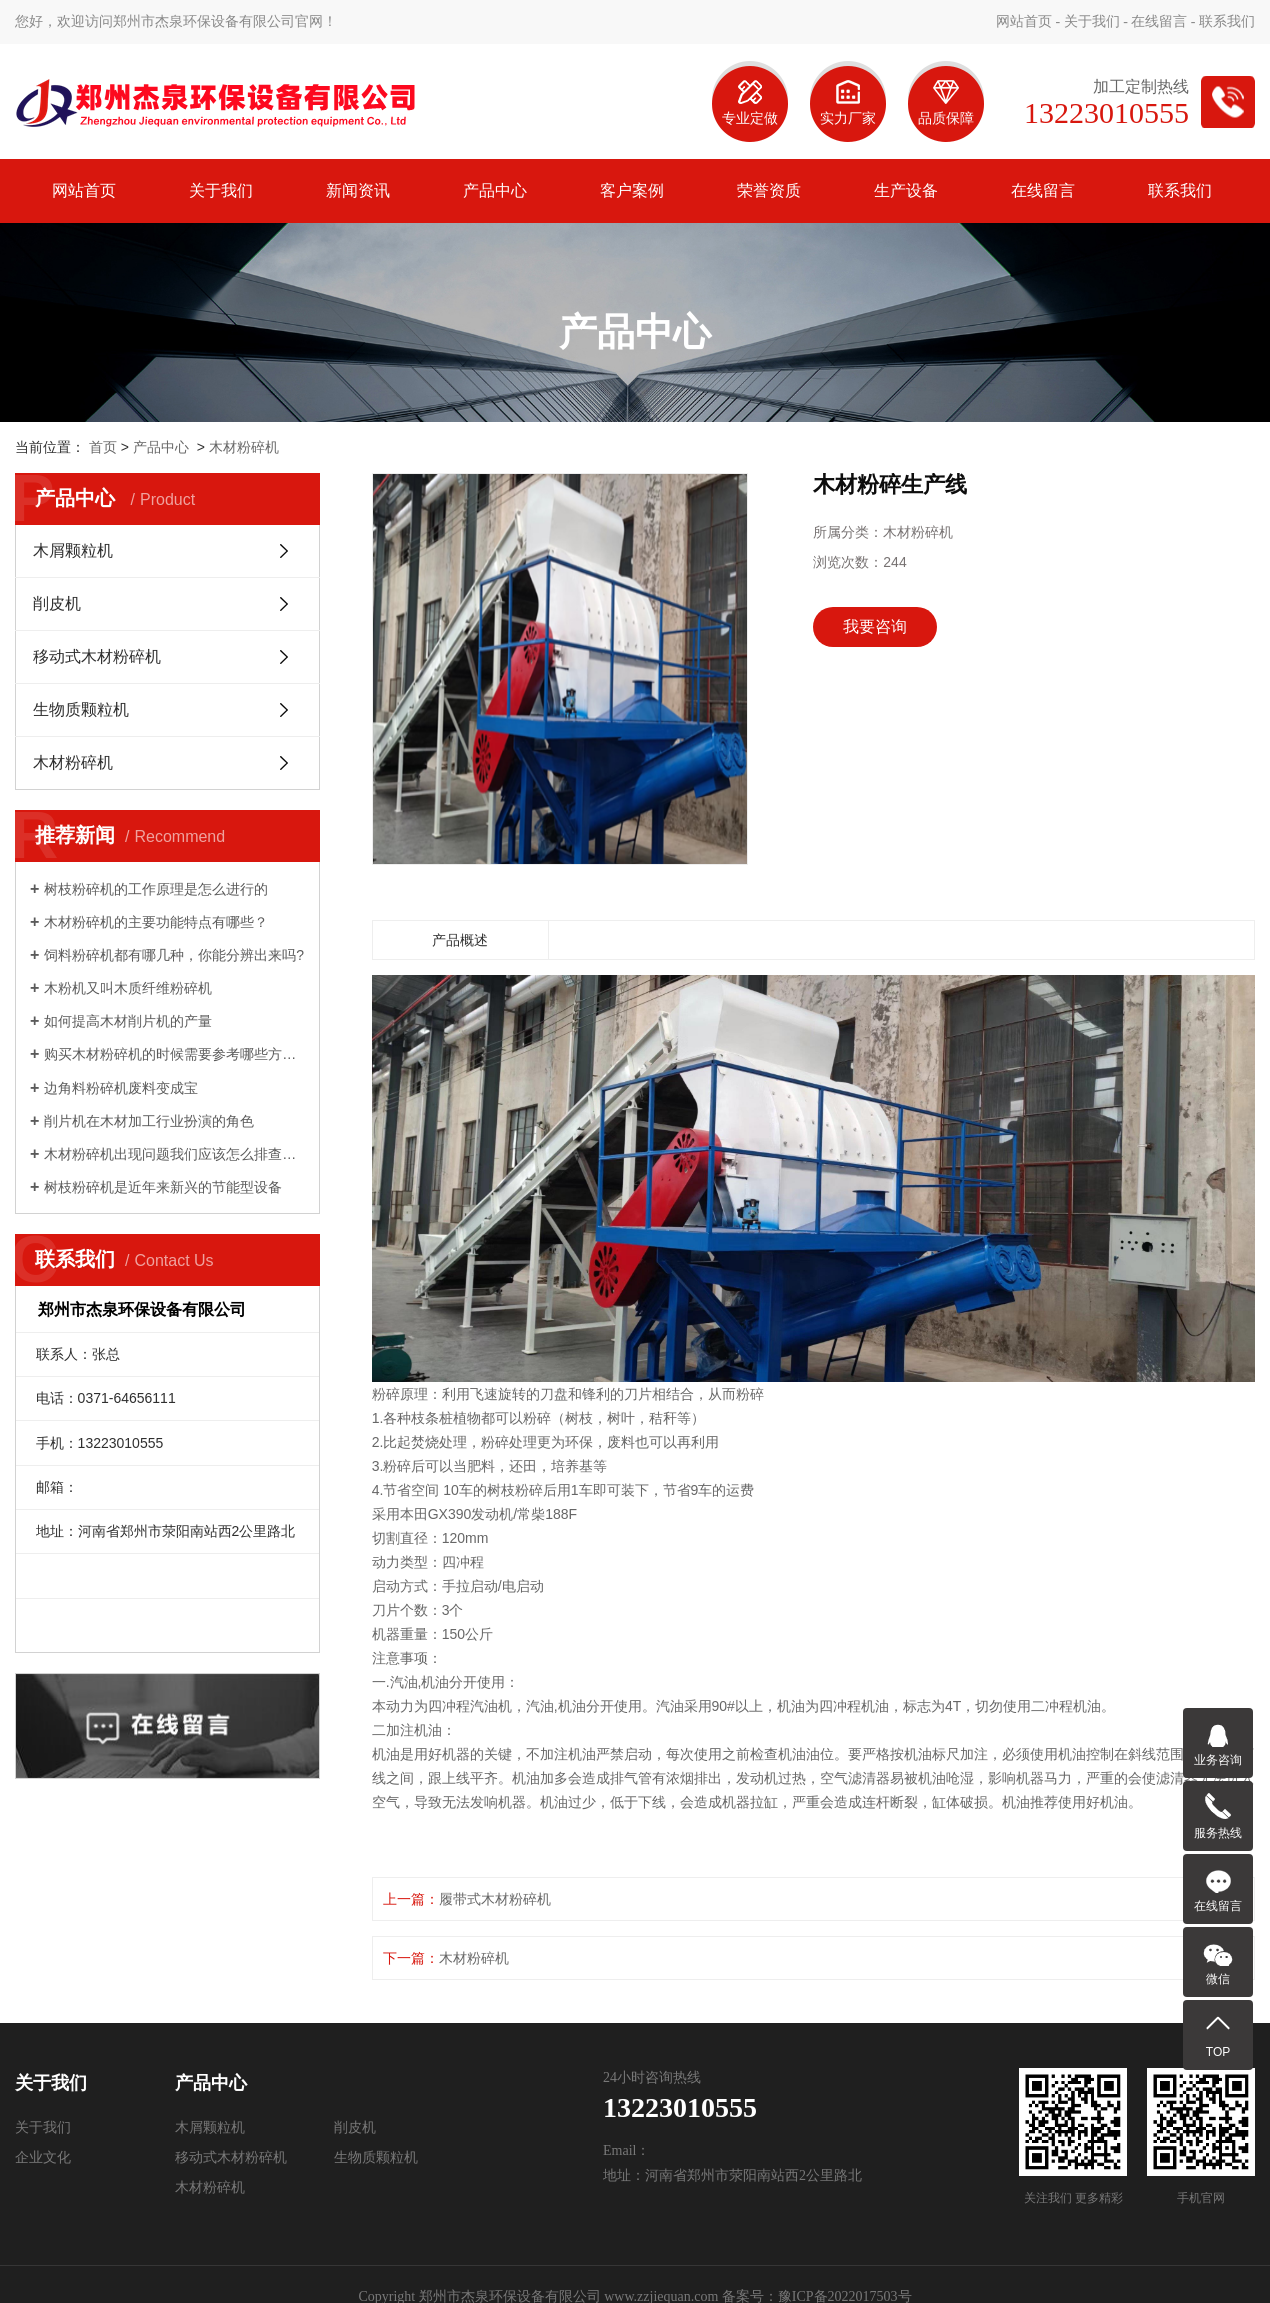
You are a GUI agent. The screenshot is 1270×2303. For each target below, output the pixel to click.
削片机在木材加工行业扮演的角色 (149, 1121)
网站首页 (1024, 21)
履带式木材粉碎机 (495, 1899)
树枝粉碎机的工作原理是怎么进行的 (156, 889)
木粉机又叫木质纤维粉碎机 (128, 988)
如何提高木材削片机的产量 (128, 1021)
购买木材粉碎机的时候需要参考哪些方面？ (174, 1054)
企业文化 (43, 2157)
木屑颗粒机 (73, 550)
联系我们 (1227, 21)
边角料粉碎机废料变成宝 (121, 1088)
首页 (103, 447)
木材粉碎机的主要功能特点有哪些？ (156, 922)
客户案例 (632, 190)
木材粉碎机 (244, 447)
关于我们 (1092, 21)
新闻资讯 (358, 190)
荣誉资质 (769, 190)
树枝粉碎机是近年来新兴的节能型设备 (163, 1187)
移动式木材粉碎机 (97, 656)
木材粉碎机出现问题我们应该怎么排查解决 (174, 1154)
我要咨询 (875, 626)
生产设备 (906, 190)
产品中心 (495, 190)
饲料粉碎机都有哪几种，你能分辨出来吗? (174, 955)
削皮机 (57, 603)
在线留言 (1159, 21)
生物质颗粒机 (81, 709)
